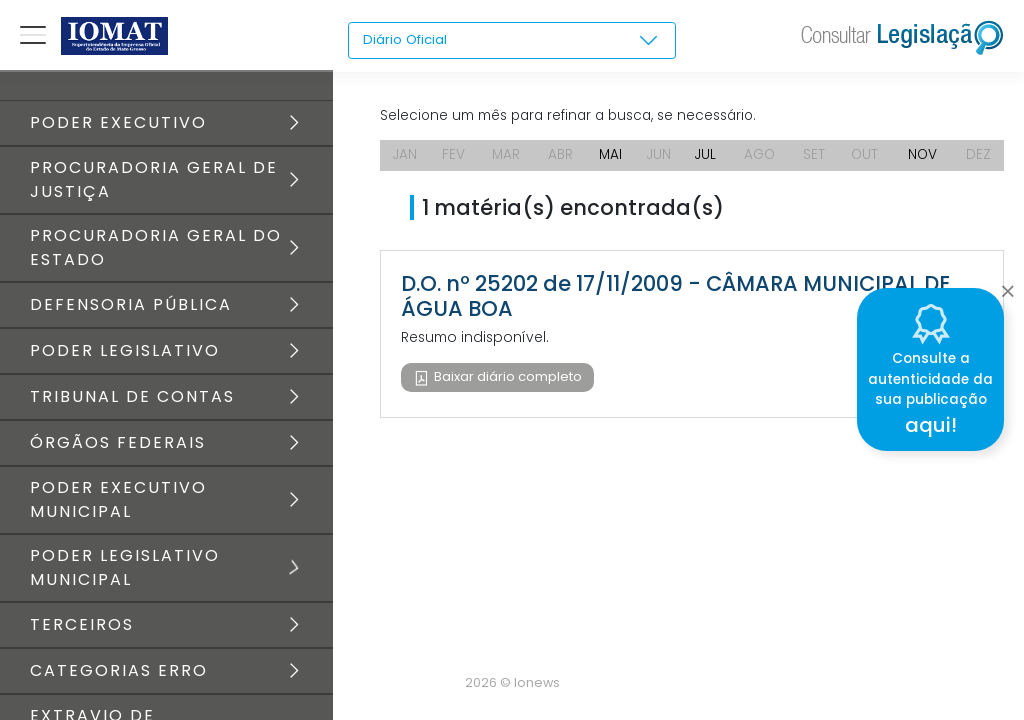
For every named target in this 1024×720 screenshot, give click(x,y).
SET (816, 160)
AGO (761, 160)
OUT (866, 160)
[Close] (1007, 286)
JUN (659, 160)
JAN (405, 160)
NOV (924, 160)
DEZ (979, 160)
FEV (453, 160)
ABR (560, 160)
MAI (610, 160)
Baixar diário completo (506, 382)
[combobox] (512, 41)
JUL (706, 160)
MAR (505, 160)
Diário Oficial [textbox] (407, 40)
